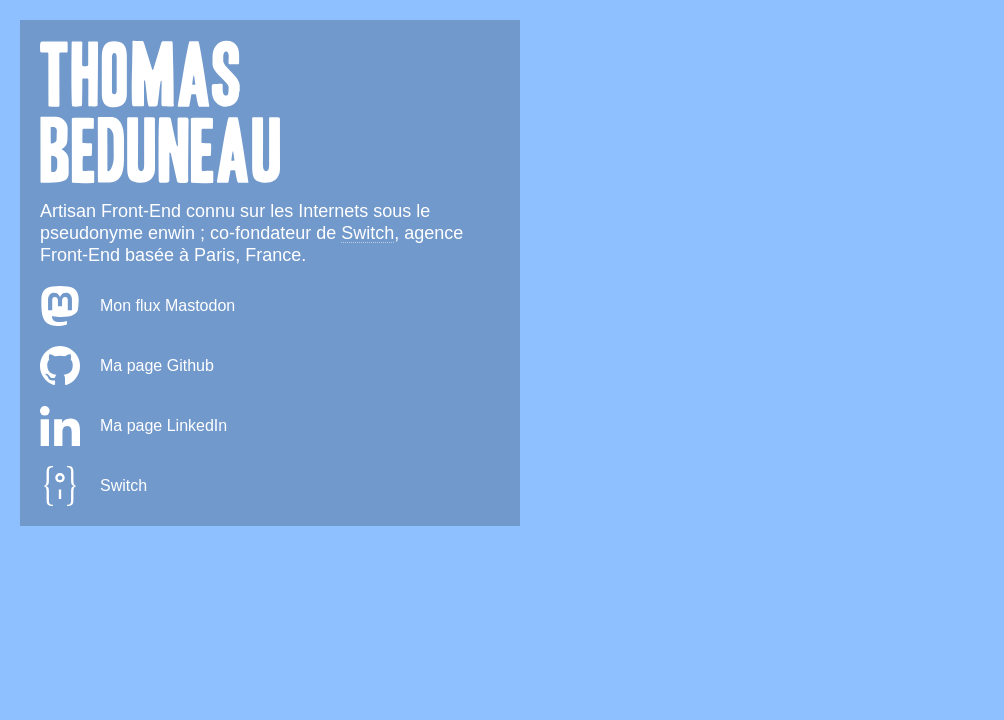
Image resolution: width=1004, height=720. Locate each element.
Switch (367, 233)
